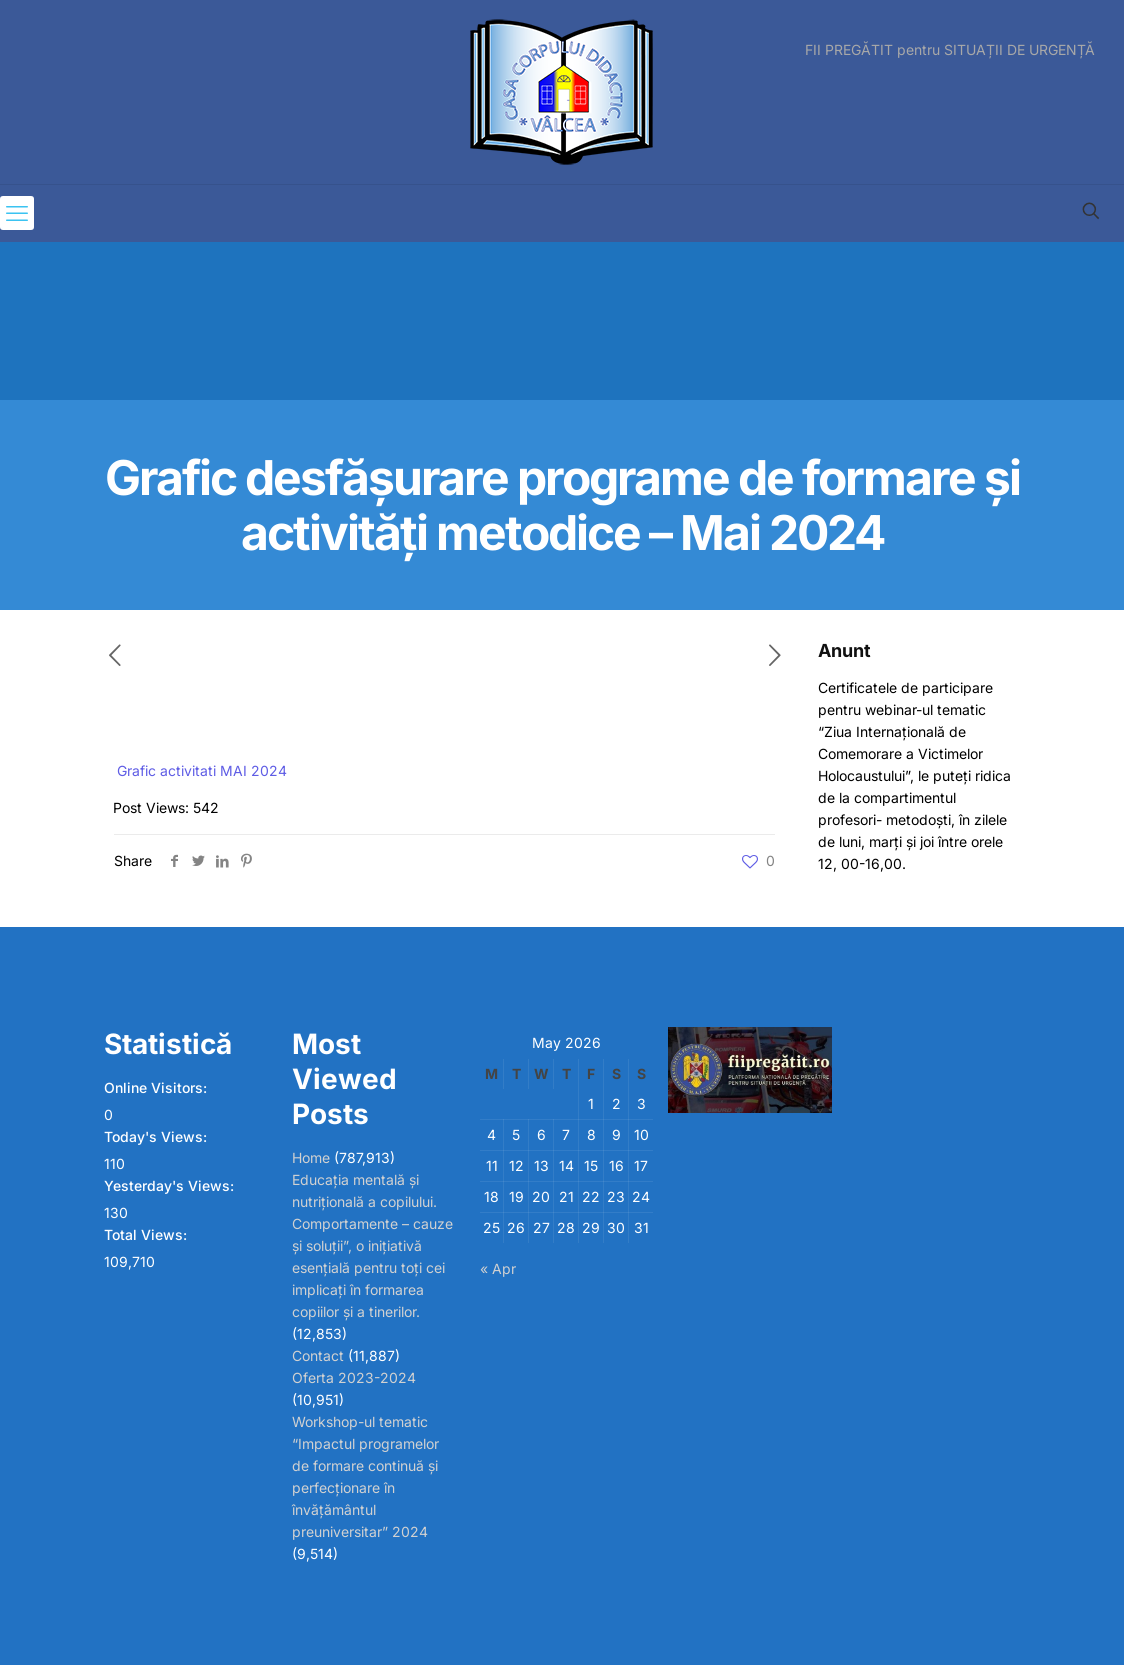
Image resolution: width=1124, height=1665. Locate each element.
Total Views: (147, 1234)
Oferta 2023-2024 (354, 1377)
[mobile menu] (17, 213)
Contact (318, 1355)
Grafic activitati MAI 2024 (202, 770)
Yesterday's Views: (171, 1185)
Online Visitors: (157, 1087)
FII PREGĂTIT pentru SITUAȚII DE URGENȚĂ (950, 50)
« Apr (498, 1268)
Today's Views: (157, 1136)
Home (311, 1157)
